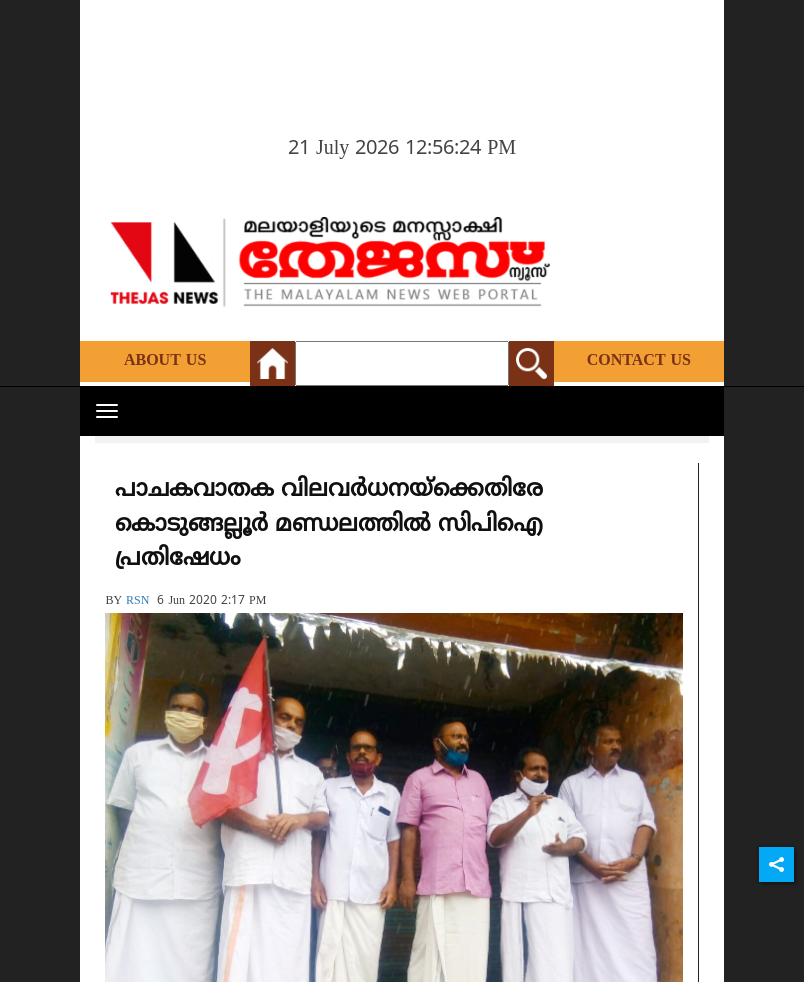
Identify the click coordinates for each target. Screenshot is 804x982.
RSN (137, 601)
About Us (165, 361)
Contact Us (639, 361)
